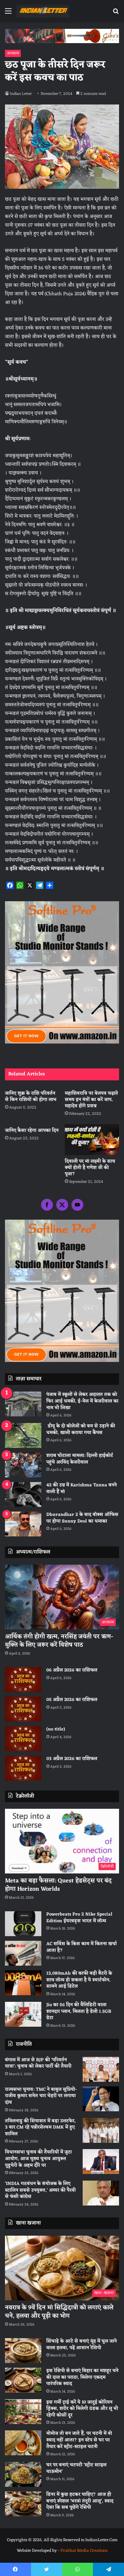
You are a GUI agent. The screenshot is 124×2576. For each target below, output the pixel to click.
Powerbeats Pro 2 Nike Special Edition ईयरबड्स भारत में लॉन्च (79, 1917)
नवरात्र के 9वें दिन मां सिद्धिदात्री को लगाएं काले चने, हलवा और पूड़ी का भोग (59, 2311)
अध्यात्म (13, 53)
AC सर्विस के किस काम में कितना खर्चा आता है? (81, 1947)
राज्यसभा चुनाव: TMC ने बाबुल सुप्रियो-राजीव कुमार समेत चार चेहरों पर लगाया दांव (41, 2096)
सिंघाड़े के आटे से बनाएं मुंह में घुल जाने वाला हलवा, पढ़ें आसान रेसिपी (81, 2344)
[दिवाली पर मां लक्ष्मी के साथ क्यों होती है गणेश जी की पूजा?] (92, 1139)
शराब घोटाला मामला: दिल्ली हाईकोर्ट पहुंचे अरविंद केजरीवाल (79, 1459)
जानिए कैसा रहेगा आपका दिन (32, 1130)
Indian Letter (21, 94)
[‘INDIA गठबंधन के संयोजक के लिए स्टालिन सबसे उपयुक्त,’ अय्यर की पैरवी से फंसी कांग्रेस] (101, 2193)
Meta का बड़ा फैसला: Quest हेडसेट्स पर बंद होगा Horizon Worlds (58, 1884)
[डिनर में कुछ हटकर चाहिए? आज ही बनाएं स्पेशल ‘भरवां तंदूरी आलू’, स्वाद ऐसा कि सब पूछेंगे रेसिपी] (23, 2503)
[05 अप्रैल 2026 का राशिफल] (23, 1709)
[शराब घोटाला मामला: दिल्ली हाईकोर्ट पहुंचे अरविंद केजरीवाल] (23, 1465)
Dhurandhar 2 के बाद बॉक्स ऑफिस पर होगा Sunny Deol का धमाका (82, 1518)
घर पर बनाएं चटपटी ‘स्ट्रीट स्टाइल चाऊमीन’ (76, 2468)
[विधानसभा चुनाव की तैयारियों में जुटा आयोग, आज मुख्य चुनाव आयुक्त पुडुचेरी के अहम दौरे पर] (101, 2161)
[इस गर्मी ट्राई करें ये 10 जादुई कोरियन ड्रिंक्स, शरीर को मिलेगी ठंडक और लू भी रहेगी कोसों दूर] (23, 2411)
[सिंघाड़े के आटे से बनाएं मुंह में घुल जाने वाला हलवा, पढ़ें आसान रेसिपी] (23, 2350)
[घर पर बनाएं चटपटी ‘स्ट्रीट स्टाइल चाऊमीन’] (23, 2474)
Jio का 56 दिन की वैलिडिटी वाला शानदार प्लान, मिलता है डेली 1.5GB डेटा (78, 2011)
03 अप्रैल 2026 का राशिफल (71, 1759)
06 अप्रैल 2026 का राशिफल (71, 1670)
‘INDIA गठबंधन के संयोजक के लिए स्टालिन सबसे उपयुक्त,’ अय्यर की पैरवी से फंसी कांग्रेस (40, 2190)
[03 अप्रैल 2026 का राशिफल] (23, 1768)
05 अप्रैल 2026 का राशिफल (71, 1700)
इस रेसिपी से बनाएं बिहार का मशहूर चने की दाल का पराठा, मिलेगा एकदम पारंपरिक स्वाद (82, 2377)
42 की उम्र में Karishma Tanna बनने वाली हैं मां (81, 1488)
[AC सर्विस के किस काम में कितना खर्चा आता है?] (23, 1953)
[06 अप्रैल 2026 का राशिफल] (23, 1679)
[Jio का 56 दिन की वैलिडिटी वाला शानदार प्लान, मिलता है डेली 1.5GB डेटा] (23, 2014)
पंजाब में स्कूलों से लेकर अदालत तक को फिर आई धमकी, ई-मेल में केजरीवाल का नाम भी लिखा (82, 1401)
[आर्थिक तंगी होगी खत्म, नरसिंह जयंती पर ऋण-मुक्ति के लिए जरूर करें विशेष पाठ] (62, 1597)
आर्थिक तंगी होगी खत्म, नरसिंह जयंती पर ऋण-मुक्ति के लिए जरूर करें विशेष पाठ (59, 1640)
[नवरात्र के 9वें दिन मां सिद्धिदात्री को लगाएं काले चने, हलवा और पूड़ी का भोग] (62, 2268)
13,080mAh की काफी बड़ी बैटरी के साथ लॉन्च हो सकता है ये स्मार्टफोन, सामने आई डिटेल (79, 1980)
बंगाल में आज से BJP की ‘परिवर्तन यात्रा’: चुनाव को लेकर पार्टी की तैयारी (38, 2063)
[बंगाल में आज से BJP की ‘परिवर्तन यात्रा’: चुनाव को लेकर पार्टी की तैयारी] (101, 2069)
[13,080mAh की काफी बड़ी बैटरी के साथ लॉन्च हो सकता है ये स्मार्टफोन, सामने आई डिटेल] (23, 1982)
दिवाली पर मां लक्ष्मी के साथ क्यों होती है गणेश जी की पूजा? (90, 1167)
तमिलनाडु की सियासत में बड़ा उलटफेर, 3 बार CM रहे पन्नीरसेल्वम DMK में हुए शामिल (40, 2127)
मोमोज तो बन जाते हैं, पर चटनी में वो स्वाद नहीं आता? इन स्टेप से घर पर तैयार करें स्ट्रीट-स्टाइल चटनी (79, 2440)
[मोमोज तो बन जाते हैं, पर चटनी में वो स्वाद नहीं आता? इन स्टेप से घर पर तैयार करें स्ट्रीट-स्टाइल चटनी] (23, 2442)
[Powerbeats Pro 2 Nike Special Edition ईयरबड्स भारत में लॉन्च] (23, 1923)
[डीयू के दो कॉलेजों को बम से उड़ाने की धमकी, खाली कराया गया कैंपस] (23, 1435)
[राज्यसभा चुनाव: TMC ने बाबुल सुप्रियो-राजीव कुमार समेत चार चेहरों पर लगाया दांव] (101, 2098)
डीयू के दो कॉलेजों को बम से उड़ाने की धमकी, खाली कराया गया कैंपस (80, 1429)
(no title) (55, 1729)
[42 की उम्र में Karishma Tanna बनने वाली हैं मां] (23, 1494)
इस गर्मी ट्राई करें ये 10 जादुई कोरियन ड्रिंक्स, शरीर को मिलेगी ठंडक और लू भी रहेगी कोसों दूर (82, 2408)
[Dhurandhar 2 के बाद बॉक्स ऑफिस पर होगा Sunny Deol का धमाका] (23, 1524)
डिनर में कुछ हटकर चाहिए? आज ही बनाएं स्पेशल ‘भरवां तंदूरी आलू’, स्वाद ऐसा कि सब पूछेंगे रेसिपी (79, 2501)
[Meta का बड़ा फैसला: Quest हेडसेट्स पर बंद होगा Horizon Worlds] (62, 1841)
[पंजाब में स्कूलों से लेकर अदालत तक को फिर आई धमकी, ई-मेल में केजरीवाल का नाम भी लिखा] (23, 1403)
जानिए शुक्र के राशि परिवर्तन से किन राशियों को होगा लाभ (31, 1096)
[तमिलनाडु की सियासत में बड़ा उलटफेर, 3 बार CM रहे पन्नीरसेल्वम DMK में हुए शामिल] (101, 2130)
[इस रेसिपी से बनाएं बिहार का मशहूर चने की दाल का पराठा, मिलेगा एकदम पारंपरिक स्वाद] (23, 2380)
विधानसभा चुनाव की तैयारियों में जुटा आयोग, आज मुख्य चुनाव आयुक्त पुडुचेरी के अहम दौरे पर (38, 2158)
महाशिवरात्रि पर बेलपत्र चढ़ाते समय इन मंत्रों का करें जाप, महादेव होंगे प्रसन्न (91, 1099)
